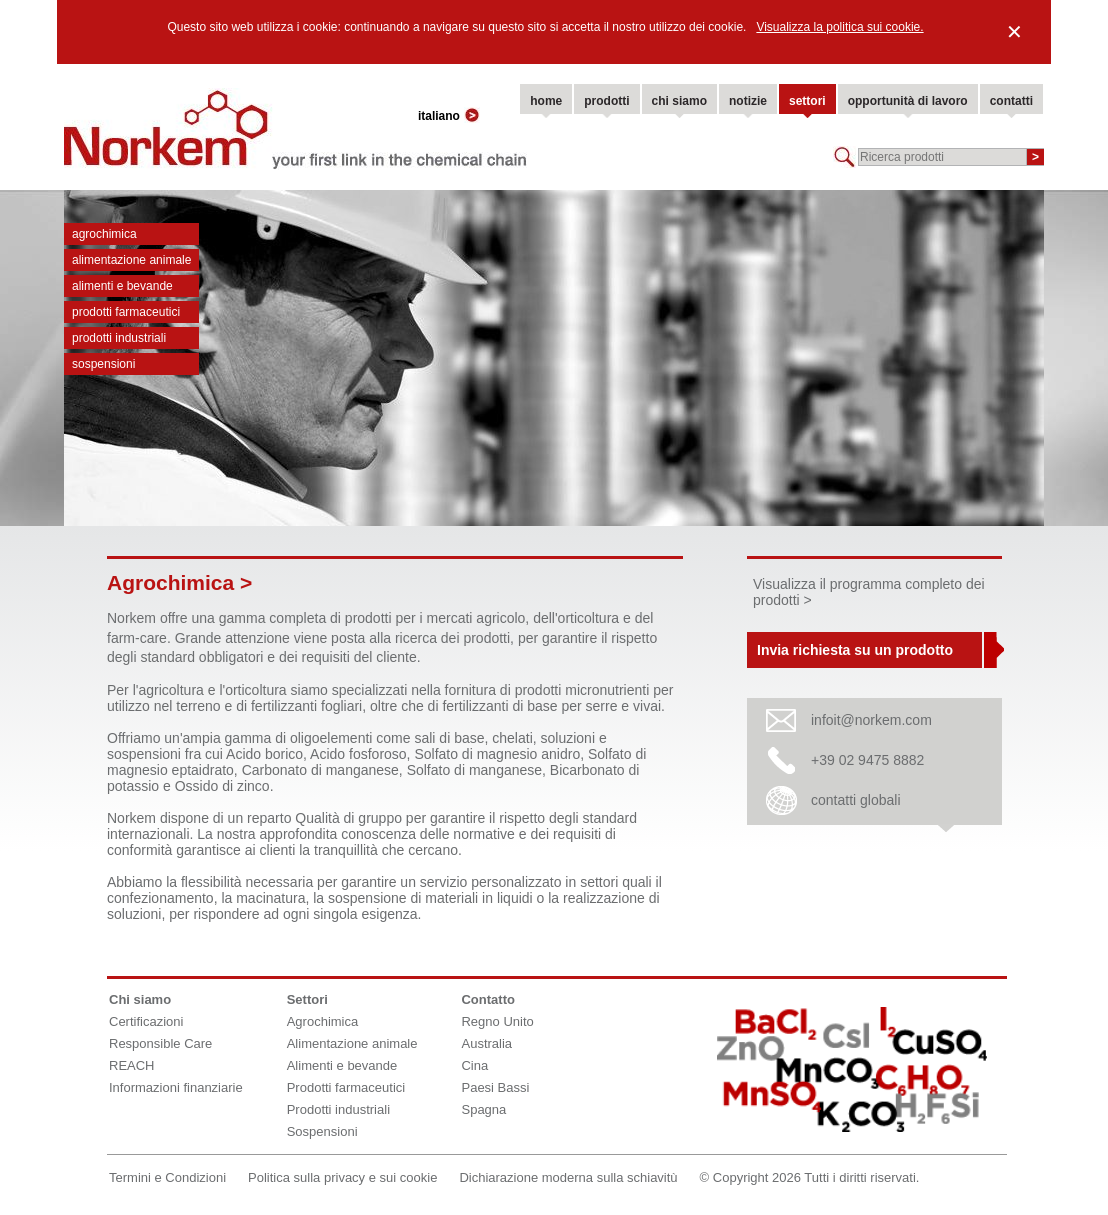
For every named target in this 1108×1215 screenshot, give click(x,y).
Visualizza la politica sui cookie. (839, 27)
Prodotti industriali (119, 338)
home (546, 101)
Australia (486, 1043)
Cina (474, 1065)
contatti (1011, 101)
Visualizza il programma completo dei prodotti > (869, 592)
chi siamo (679, 101)
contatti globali (856, 800)
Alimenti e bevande (122, 286)
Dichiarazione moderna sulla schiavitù (568, 1177)
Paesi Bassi (495, 1087)
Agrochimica (104, 234)
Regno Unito (497, 1021)
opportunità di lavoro (908, 101)
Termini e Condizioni (167, 1177)
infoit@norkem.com (871, 720)
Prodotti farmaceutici (126, 312)
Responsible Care (160, 1043)
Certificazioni (146, 1021)
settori (807, 101)
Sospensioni (103, 364)
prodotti (606, 101)
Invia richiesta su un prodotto (855, 650)
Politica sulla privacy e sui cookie (342, 1177)
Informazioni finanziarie (176, 1087)
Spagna (483, 1109)
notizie (748, 101)
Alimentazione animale (131, 260)
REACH (132, 1065)
